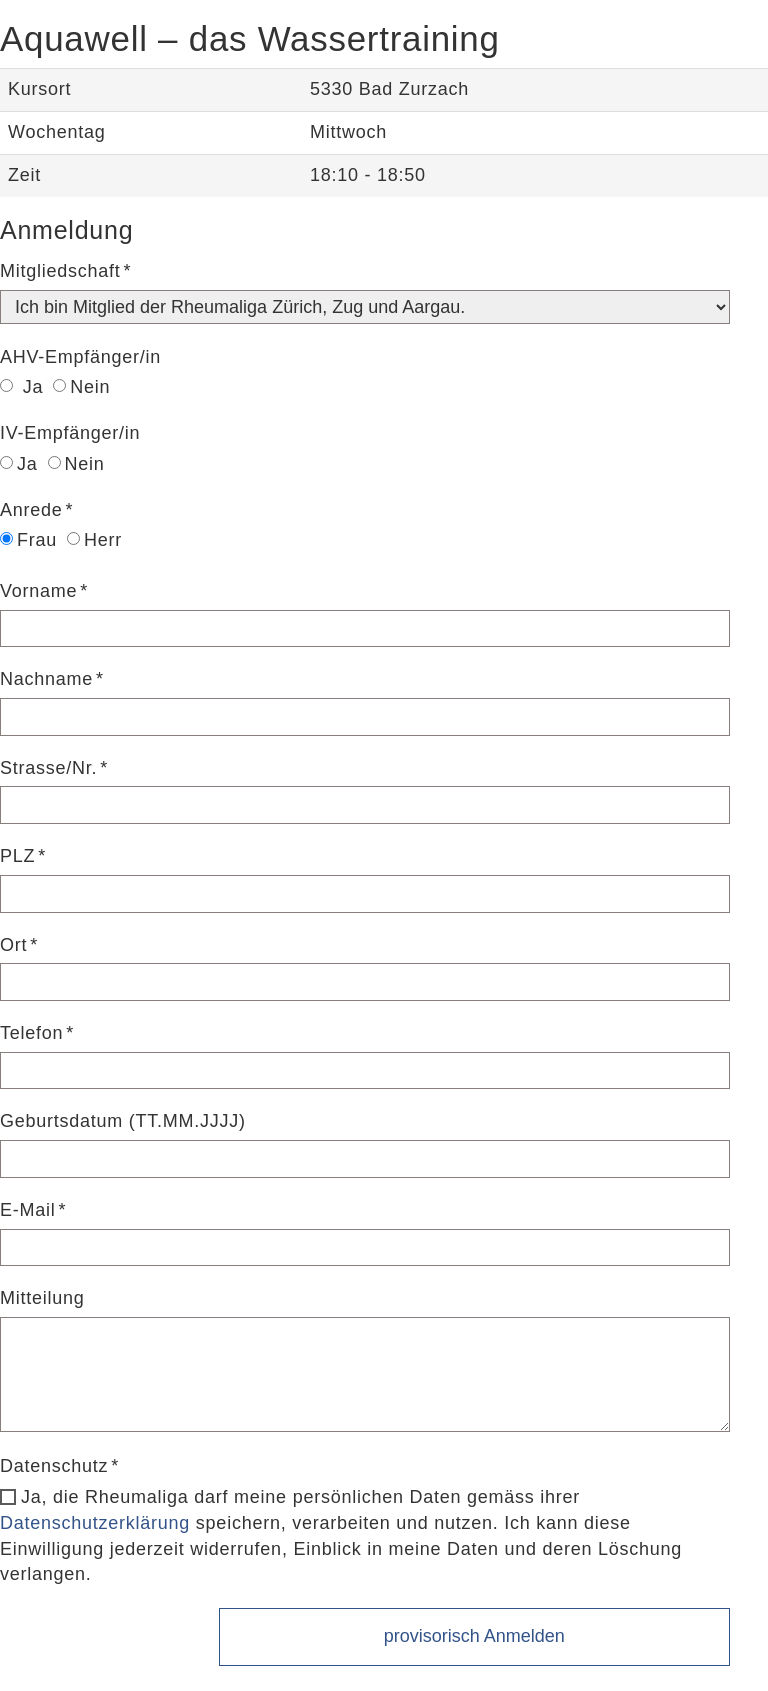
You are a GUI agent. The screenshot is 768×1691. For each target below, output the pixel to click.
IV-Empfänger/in (70, 433)
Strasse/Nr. (48, 768)
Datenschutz (54, 1466)
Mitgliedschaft (60, 271)
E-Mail (28, 1210)
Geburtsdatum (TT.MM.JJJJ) (123, 1121)
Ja (21, 387)
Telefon (31, 1033)
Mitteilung (42, 1298)
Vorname (38, 591)
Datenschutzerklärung (95, 1523)
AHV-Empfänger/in (80, 357)
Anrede (31, 510)
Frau (28, 540)
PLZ (17, 856)
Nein (81, 387)
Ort (13, 945)
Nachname (46, 679)
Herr (94, 540)
